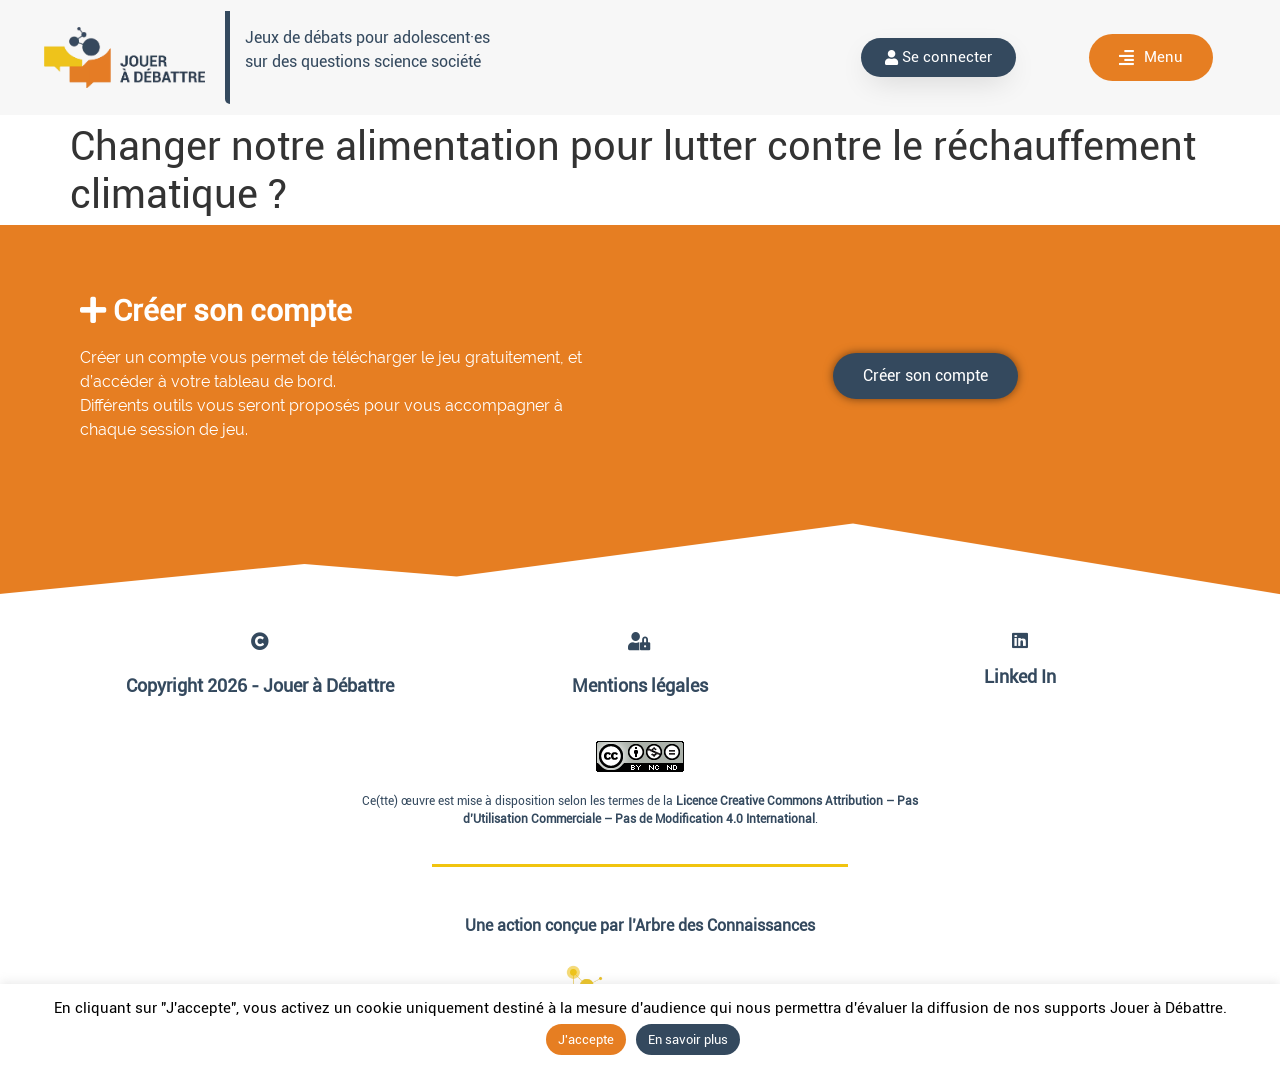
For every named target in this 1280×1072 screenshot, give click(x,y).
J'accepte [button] (586, 1039)
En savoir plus (688, 1039)
